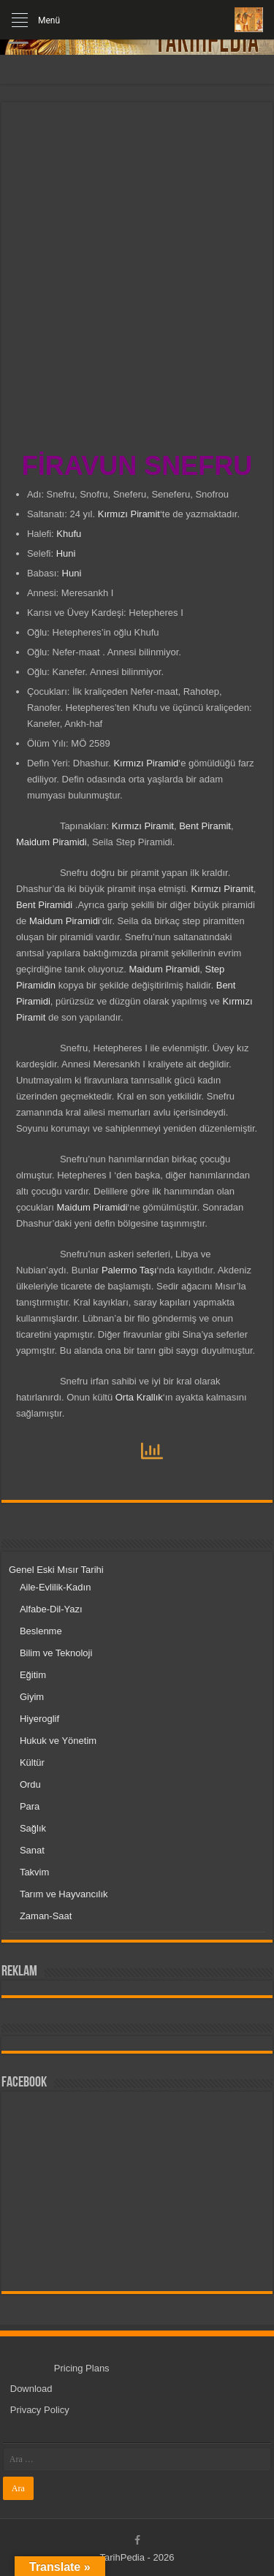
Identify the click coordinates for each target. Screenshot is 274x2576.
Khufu (68, 533)
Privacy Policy (39, 2409)
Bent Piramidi (45, 904)
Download (31, 2388)
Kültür (32, 1762)
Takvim (34, 1872)
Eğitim (33, 1674)
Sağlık (33, 1828)
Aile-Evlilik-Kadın (55, 1587)
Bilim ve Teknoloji (56, 1652)
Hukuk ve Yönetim (58, 1740)
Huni (66, 553)
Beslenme (41, 1631)
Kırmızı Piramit (129, 513)
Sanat (32, 1850)
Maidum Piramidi (51, 842)
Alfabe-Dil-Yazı (51, 1609)
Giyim (32, 1696)
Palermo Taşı (129, 1270)
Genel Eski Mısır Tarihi (56, 1569)
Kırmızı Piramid (145, 763)
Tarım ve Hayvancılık (64, 1894)
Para (29, 1806)
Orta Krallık (139, 1397)
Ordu (30, 1784)
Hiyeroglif (39, 1718)
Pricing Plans (82, 2368)
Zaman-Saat (46, 1915)
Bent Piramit (205, 825)
